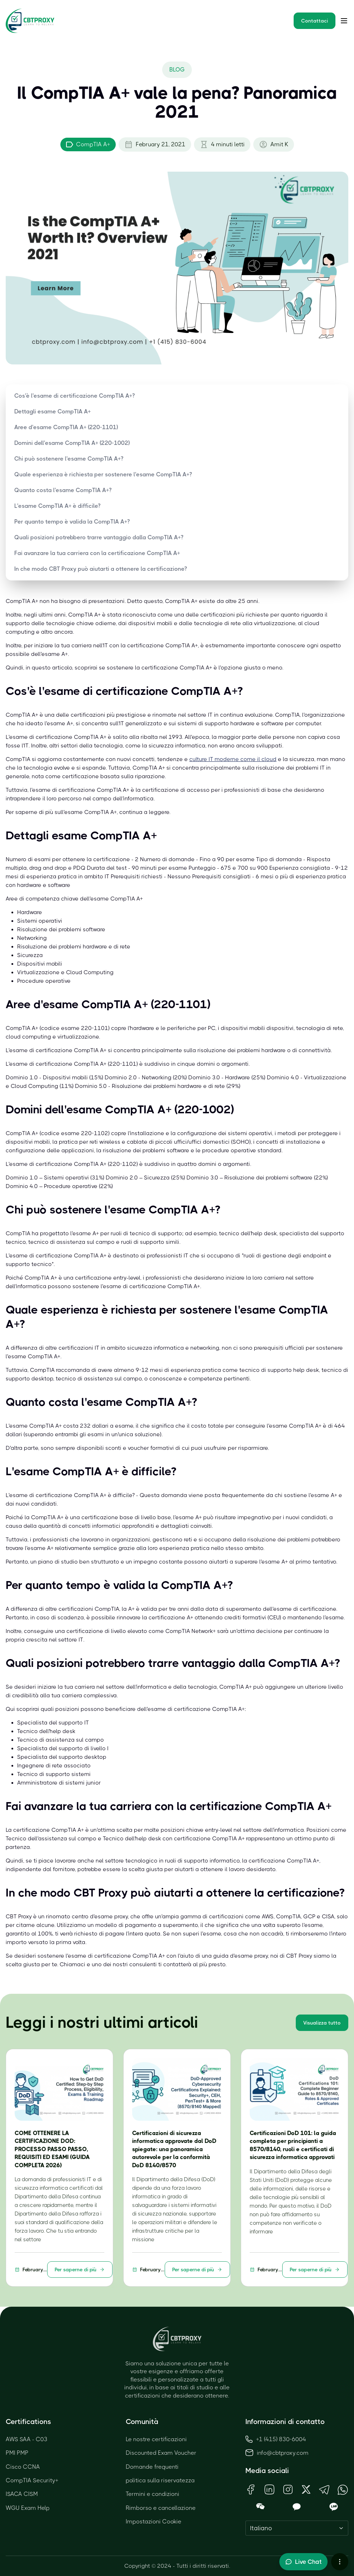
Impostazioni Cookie (153, 2521)
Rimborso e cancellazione (161, 2507)
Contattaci (314, 21)
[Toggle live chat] (303, 2561)
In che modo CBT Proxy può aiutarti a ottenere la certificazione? (100, 568)
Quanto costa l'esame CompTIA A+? (62, 490)
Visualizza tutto (322, 2023)
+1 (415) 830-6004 (275, 2439)
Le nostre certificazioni (156, 2439)
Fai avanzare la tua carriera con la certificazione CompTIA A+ (97, 553)
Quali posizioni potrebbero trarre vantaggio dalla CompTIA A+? (98, 537)
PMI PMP (17, 2452)
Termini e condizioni (152, 2494)
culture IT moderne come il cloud (232, 759)
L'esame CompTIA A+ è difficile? (57, 505)
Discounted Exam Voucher (161, 2452)
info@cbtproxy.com (283, 2452)
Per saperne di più (80, 2269)
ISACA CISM (22, 2494)
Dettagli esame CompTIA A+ (52, 411)
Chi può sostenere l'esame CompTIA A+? (68, 458)
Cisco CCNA (23, 2466)
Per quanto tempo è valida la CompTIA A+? (72, 521)
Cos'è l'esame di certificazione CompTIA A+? (74, 395)
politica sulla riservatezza (160, 2480)
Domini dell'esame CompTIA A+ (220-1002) (72, 443)
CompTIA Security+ (32, 2480)
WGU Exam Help (28, 2507)
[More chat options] (339, 2561)
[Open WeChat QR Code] (260, 2507)
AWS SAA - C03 (27, 2439)
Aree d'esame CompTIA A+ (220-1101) (66, 427)
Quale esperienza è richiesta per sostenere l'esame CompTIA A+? (103, 474)
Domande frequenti (152, 2466)
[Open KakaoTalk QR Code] (297, 2507)
